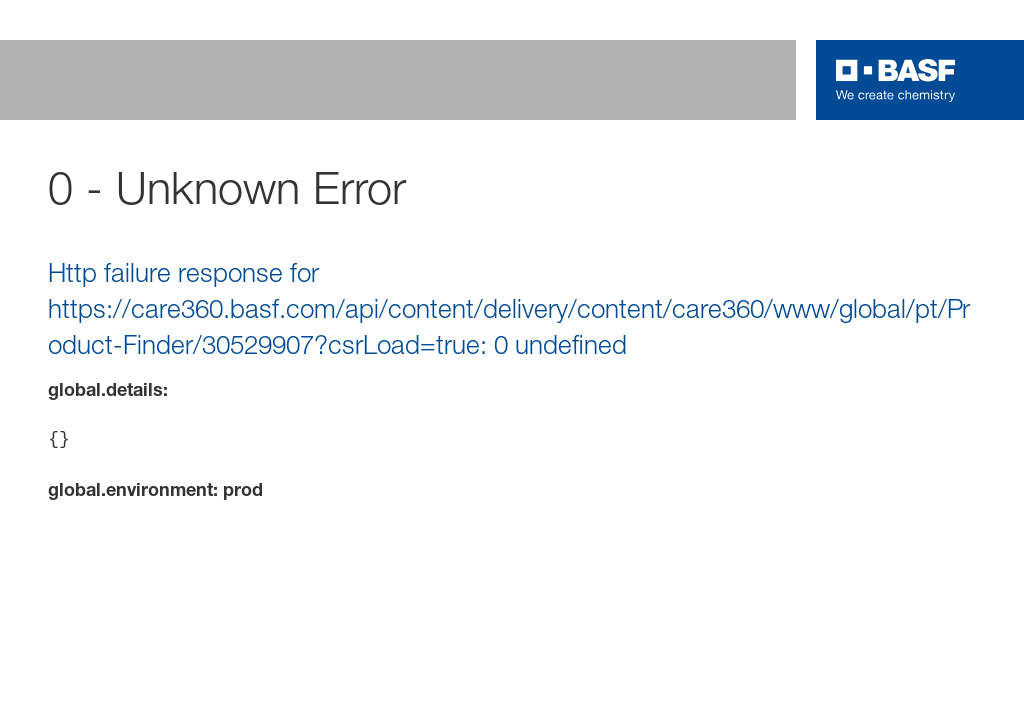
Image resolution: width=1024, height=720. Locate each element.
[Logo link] (896, 80)
